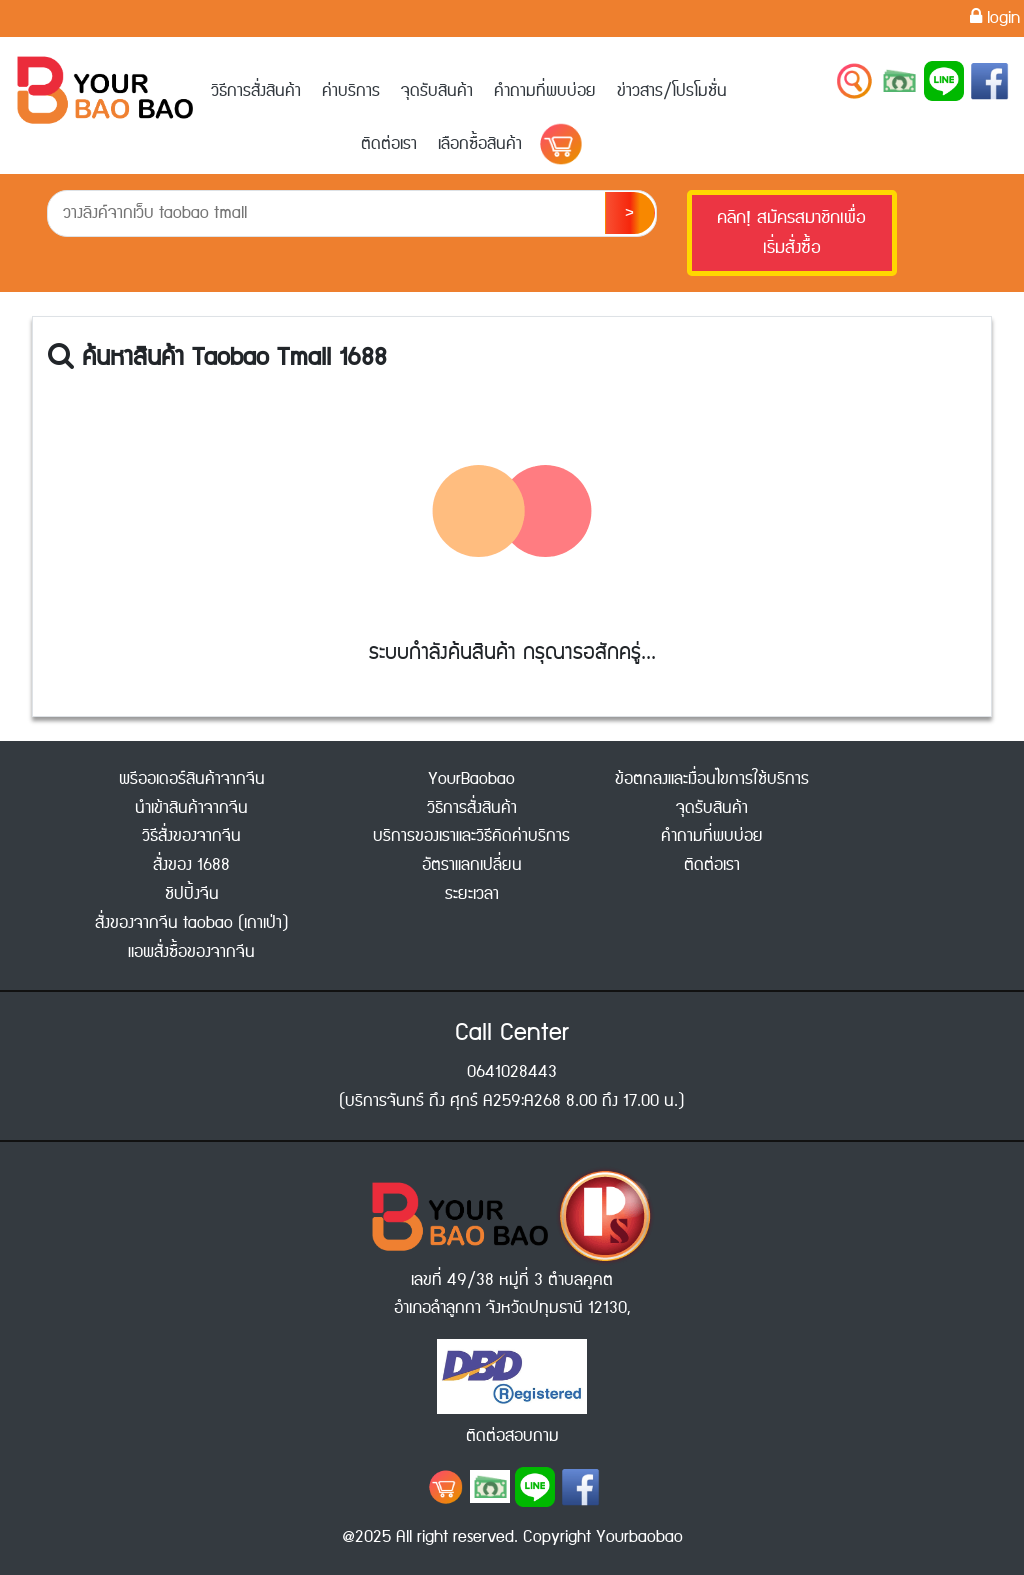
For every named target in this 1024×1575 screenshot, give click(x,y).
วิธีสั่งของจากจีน (191, 836)
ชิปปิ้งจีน (192, 894)
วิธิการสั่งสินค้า (472, 808)
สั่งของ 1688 (191, 865)
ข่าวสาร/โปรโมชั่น (672, 91)
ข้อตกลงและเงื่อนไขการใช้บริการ (712, 779)
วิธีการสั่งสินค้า (256, 91)
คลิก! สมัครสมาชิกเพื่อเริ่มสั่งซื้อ (791, 233)
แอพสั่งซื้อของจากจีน (191, 952)
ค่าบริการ (351, 91)
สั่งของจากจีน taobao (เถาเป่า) (192, 923)
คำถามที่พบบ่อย (545, 91)
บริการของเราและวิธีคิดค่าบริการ (471, 836)
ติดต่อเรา (389, 144)
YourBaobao (471, 779)
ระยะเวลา (472, 894)
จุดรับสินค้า (437, 91)
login (995, 18)
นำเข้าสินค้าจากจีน (191, 808)
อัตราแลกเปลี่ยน (472, 865)
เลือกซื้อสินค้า (480, 144)
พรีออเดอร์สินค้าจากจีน (192, 779)
